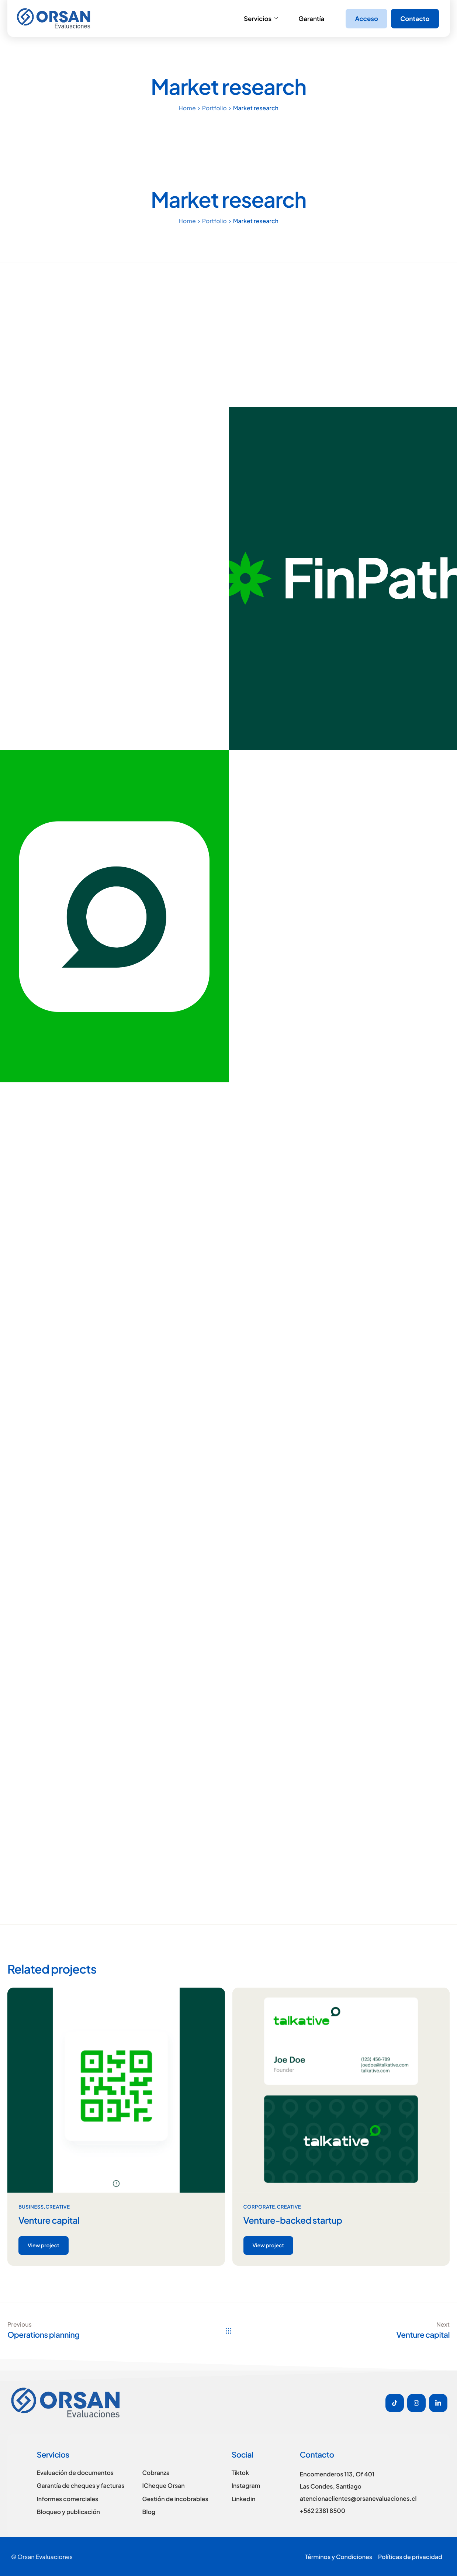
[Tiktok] (394, 2403)
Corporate (259, 2207)
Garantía (311, 18)
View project (43, 2245)
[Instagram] (416, 2403)
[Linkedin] (438, 2403)
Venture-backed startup (292, 2220)
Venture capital (48, 2220)
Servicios (261, 18)
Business (31, 2207)
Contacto (414, 18)
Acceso (366, 18)
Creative (57, 2207)
